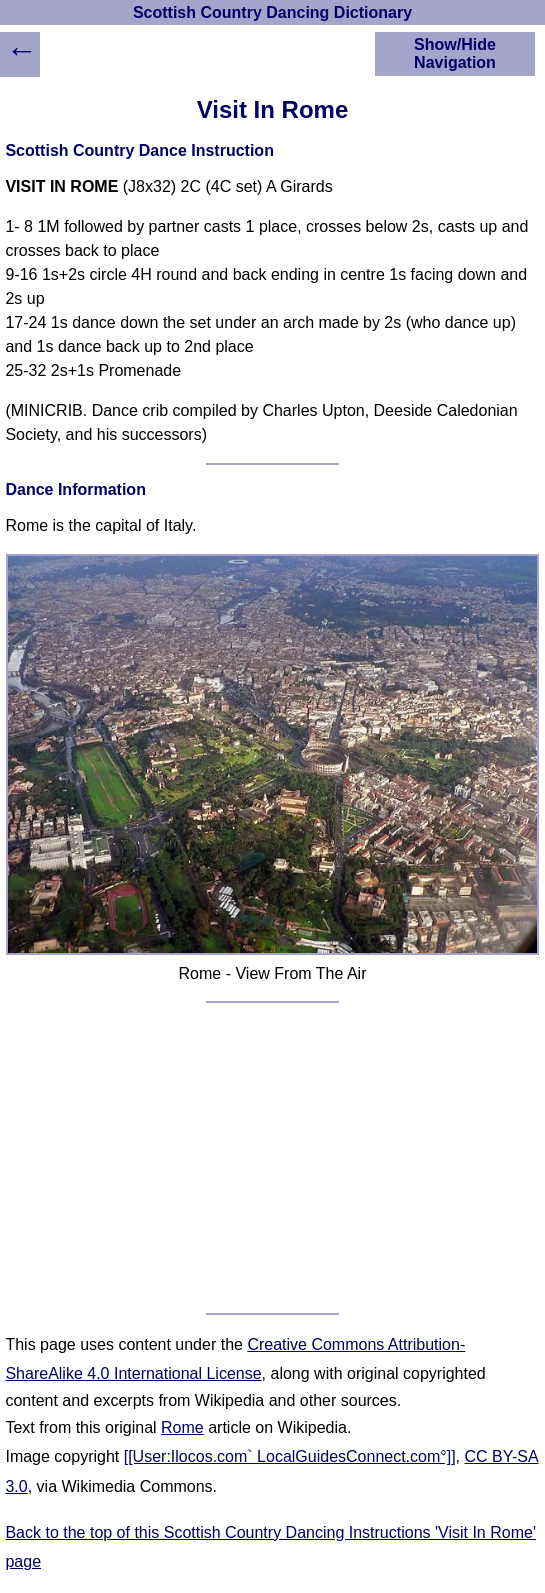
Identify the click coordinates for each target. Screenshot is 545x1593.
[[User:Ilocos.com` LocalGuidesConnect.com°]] (290, 1456)
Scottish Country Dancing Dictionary (272, 12)
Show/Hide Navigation (455, 53)
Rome (182, 1427)
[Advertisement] (273, 1158)
